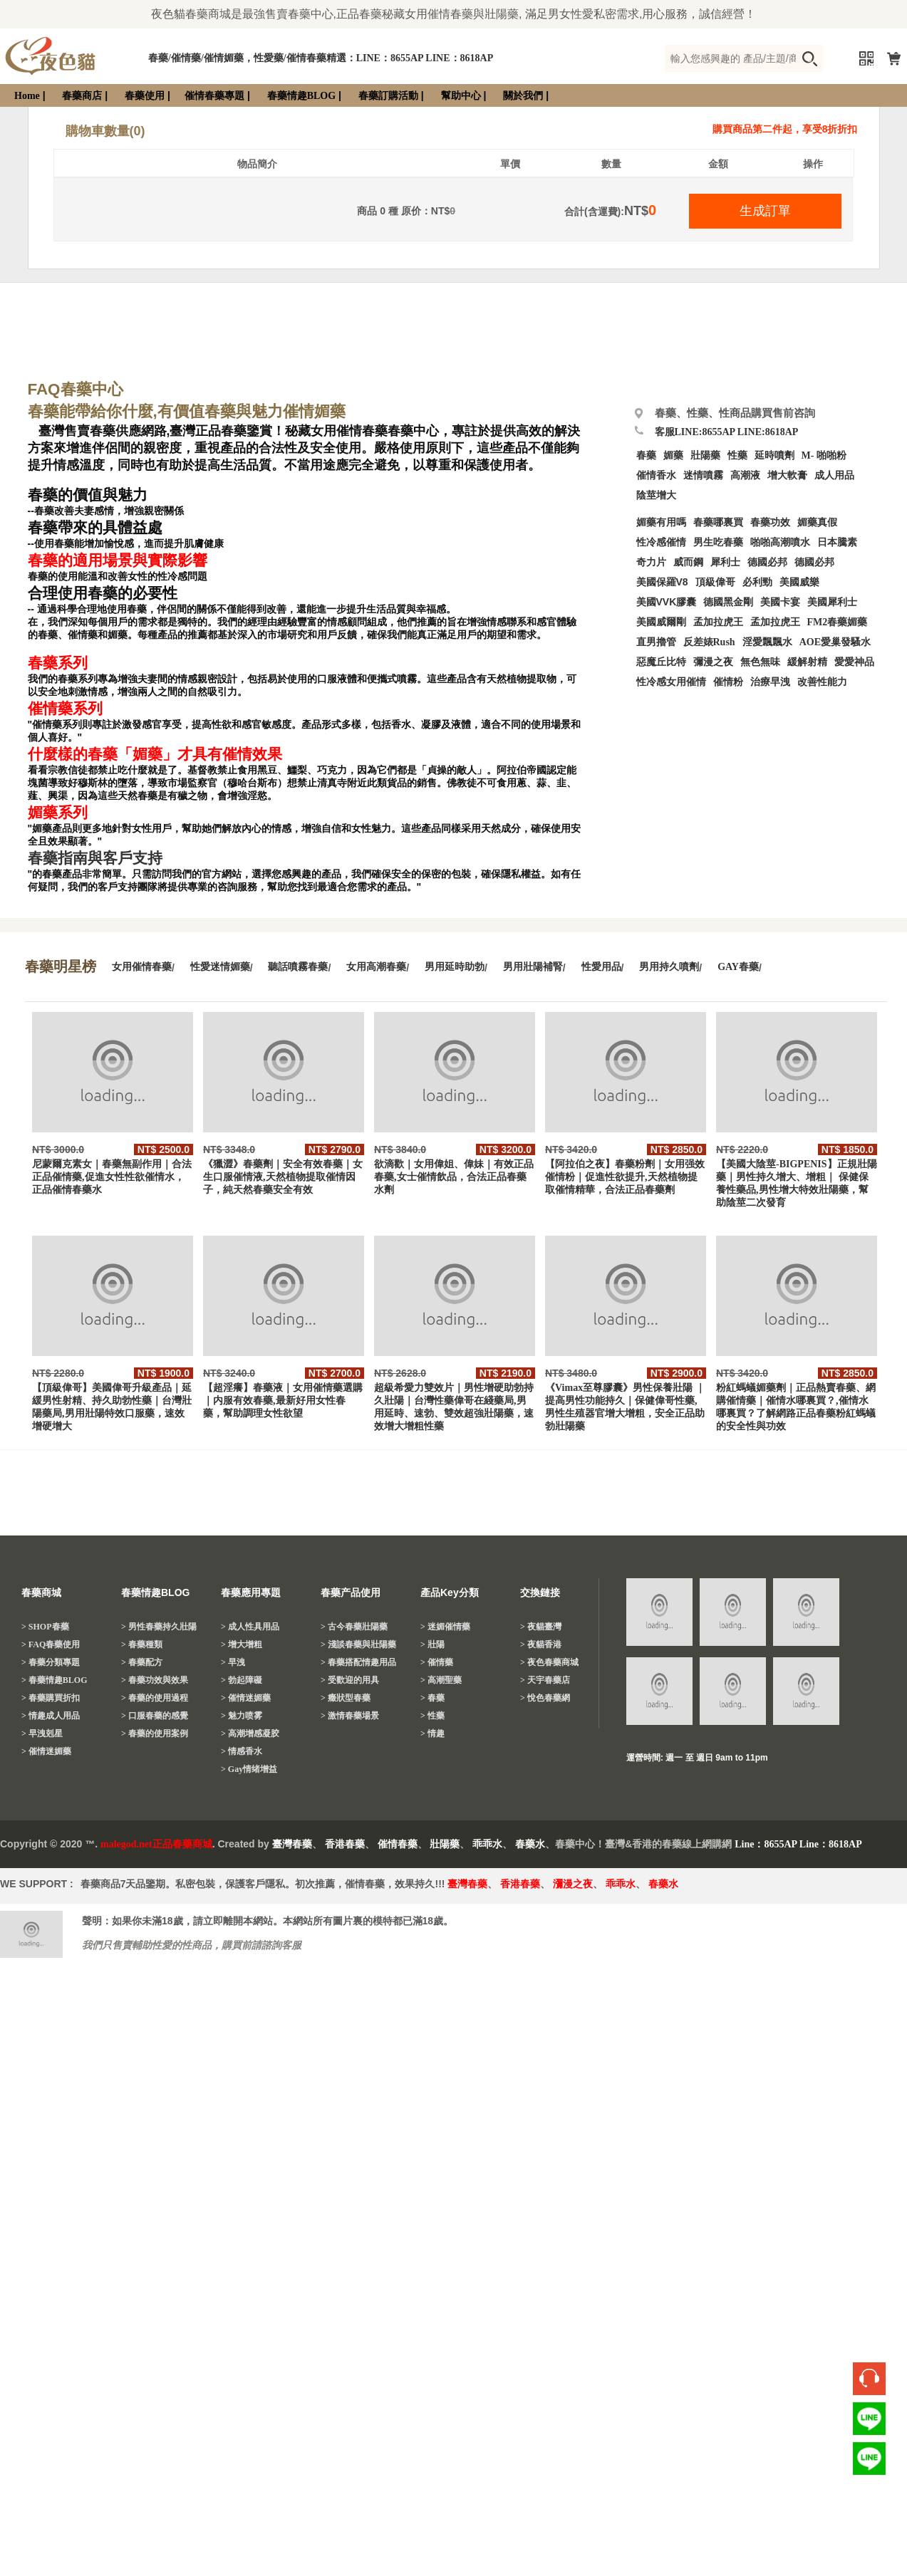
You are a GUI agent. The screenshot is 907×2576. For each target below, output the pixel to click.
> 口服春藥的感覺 (154, 1716)
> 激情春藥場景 (350, 1716)
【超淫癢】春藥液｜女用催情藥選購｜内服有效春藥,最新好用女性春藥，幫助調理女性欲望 (283, 1400)
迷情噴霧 (703, 475)
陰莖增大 (656, 495)
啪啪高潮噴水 (780, 542)
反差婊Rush (709, 642)
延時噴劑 (774, 455)
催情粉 (728, 682)
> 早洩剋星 (42, 1733)
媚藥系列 (58, 812)
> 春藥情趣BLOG (54, 1680)
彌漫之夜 (713, 662)
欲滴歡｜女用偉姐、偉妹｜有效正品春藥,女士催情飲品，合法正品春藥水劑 (454, 1177)
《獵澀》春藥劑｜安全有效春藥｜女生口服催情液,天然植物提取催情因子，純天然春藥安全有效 (283, 1177)
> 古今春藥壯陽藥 (354, 1627)
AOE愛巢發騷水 (835, 642)
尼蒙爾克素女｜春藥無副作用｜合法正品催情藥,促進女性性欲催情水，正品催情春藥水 (112, 1177)
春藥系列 (58, 663)
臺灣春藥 (292, 1844)
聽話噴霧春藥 (298, 966)
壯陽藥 (705, 455)
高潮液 (745, 475)
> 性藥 (432, 1716)
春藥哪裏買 (718, 522)
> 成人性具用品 (250, 1627)
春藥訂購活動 (388, 95)
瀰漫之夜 (573, 1884)
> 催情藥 (436, 1662)
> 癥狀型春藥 (345, 1698)
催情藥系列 (65, 708)
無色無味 (760, 662)
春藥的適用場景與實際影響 (117, 560)
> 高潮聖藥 (441, 1680)
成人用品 (834, 475)
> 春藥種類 (141, 1644)
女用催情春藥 (142, 966)
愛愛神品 (854, 662)
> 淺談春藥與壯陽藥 (358, 1644)
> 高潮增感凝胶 (250, 1733)
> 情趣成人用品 (50, 1716)
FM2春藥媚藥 (837, 622)
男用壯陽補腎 (533, 966)
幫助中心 (461, 95)
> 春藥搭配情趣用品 (358, 1662)
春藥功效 (770, 522)
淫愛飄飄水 (767, 642)
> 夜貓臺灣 (540, 1627)
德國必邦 (767, 562)
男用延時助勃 (454, 966)
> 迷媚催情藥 (445, 1627)
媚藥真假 (817, 522)
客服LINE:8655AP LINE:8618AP (727, 432)
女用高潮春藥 (376, 966)
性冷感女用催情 (671, 682)
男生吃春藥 (718, 542)
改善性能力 (822, 682)
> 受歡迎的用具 (350, 1680)
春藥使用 (145, 95)
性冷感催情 (661, 542)
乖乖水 (487, 1844)
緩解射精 (807, 662)
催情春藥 (398, 1844)
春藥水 (530, 1844)
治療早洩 (770, 682)
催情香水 (656, 475)
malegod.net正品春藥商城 (156, 1844)
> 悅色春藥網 (545, 1698)
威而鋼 (688, 562)
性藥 (737, 455)
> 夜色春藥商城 (549, 1662)
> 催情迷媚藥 (46, 1751)
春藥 (646, 455)
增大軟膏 (787, 475)
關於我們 (523, 95)
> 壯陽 (432, 1644)
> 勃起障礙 (241, 1680)
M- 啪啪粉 (824, 455)
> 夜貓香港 (540, 1644)
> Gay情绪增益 (249, 1769)
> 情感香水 (241, 1751)
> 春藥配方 (141, 1662)
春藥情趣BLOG (301, 95)
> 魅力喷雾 (241, 1716)
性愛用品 (601, 966)
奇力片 (651, 562)
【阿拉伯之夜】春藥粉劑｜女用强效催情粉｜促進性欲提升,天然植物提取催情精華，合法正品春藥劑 (625, 1177)
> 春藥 (432, 1698)
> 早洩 (233, 1662)
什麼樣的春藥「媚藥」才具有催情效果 (155, 754)
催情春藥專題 (214, 95)
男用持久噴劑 (669, 966)
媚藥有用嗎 (661, 522)
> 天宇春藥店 (545, 1680)
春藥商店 (82, 95)
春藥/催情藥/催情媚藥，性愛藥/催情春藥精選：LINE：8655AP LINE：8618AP (320, 58)
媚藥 (673, 455)
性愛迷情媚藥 (220, 966)
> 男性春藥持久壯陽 (159, 1627)
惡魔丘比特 (661, 662)
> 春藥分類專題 (50, 1662)
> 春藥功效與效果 (154, 1680)
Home (27, 95)
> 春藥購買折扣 (50, 1698)
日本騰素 (837, 542)
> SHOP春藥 (45, 1627)
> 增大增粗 (241, 1644)
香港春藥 (345, 1844)
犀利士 (725, 562)
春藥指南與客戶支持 (95, 858)
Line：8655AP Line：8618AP (798, 1844)
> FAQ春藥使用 (50, 1644)
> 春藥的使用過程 (154, 1698)
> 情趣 (432, 1733)
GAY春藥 (738, 966)
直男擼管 (656, 642)
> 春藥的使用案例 (154, 1733)
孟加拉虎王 (775, 622)
